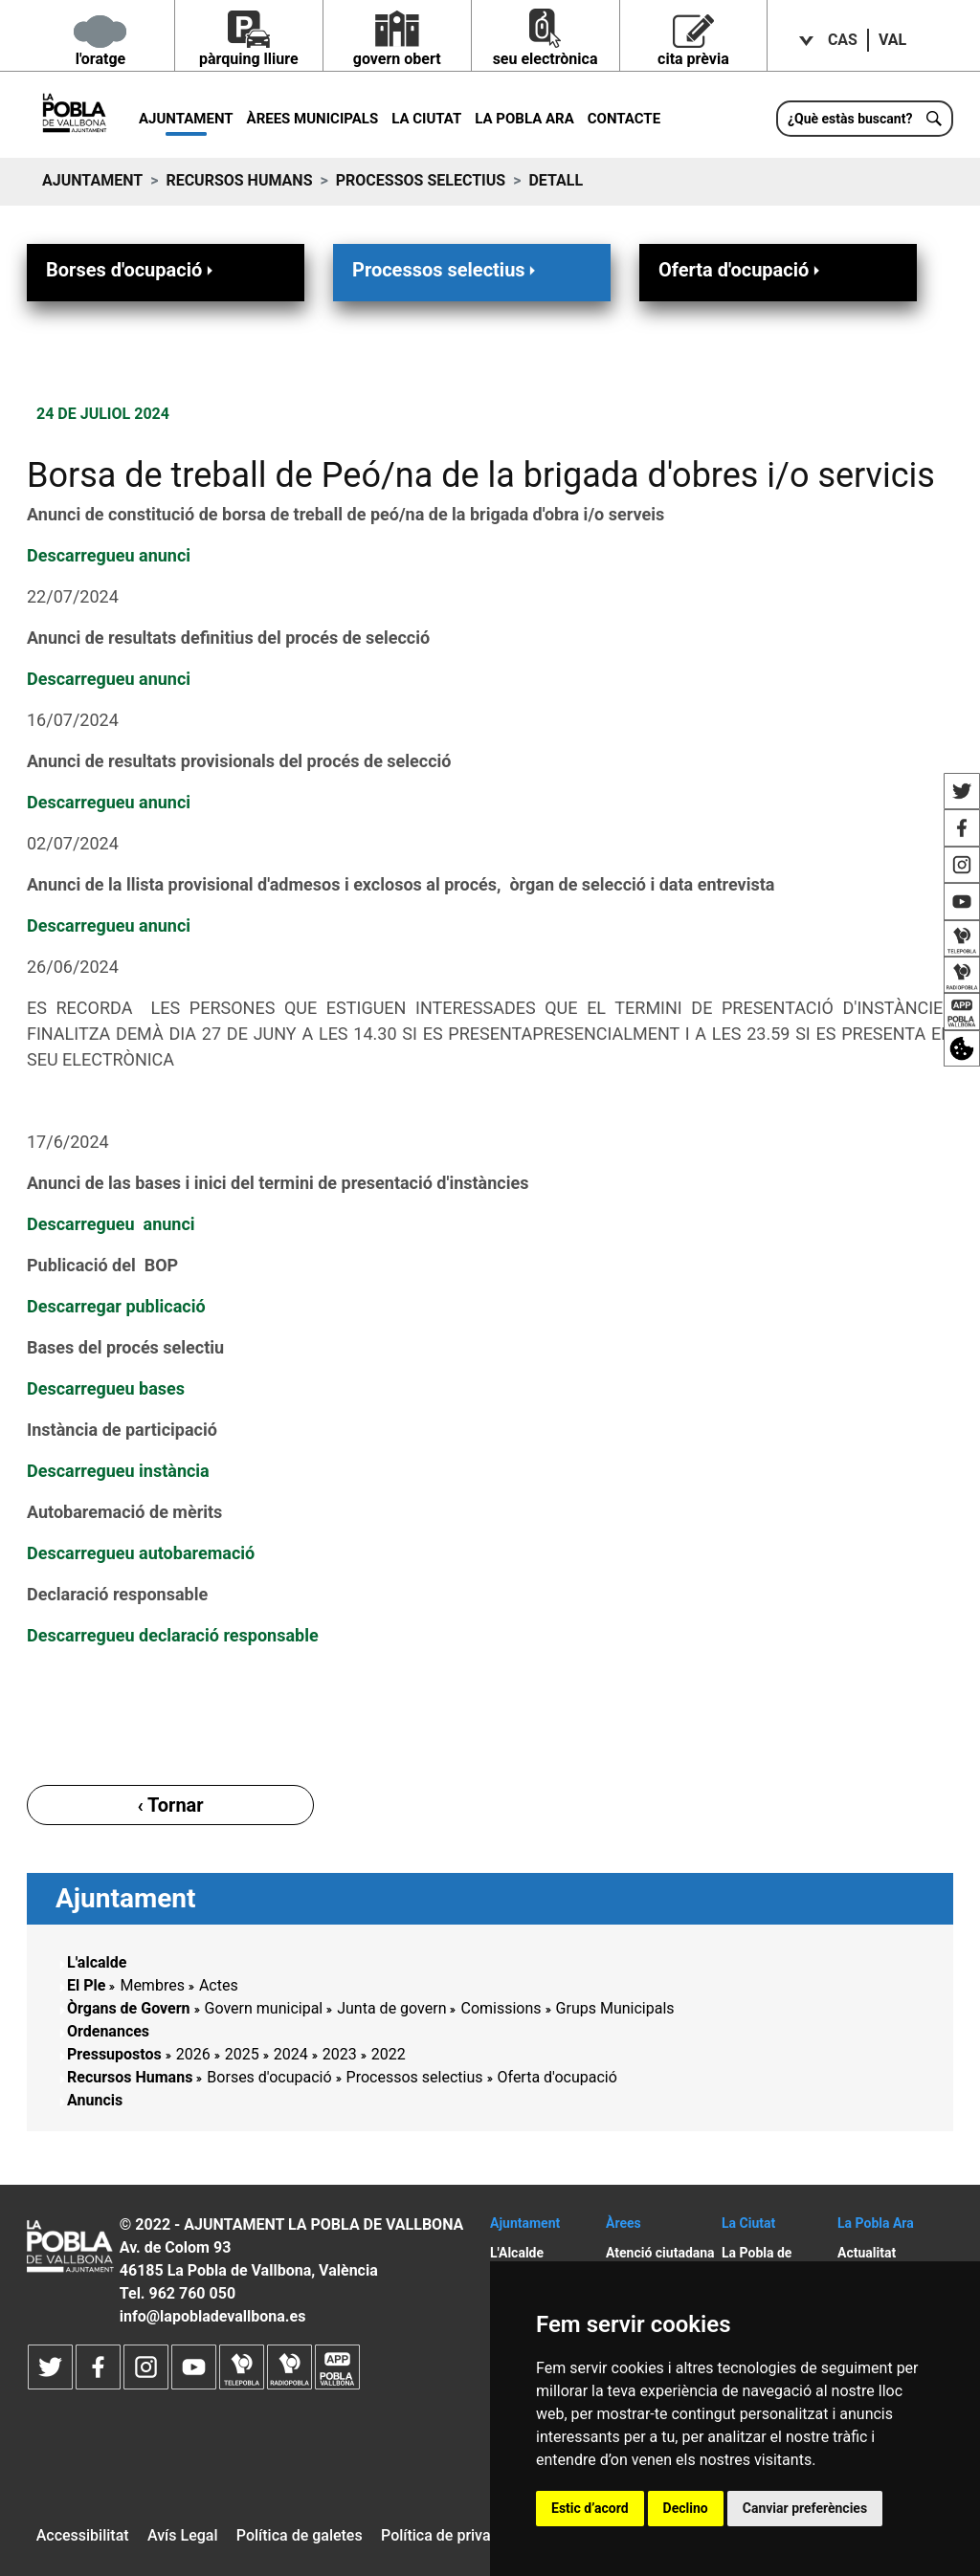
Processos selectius (420, 180)
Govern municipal (264, 2008)
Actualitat (866, 2252)
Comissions (500, 2008)
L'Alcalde (517, 2252)
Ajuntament (186, 118)
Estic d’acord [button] (590, 2508)
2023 (340, 2054)
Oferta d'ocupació (740, 269)
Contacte (624, 118)
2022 (388, 2054)
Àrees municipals (313, 118)
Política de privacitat (451, 2535)
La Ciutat (426, 118)
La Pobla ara (524, 118)
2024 (291, 2054)
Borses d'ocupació (131, 269)
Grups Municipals (615, 2008)
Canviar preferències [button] (805, 2508)
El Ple (86, 1985)
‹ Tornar (170, 1805)
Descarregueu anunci (108, 555)
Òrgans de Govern (128, 2008)
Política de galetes (299, 2535)
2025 (242, 2054)
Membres (152, 1985)
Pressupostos (114, 2054)
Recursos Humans (239, 180)
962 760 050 (191, 2293)
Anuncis (94, 2100)
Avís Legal (182, 2535)
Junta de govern (391, 2008)
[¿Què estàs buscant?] (864, 118)
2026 (193, 2054)
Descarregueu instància (120, 1471)
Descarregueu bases (106, 1388)
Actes (218, 1985)
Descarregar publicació (116, 1306)
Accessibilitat (82, 2535)
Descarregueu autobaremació (141, 1553)
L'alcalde (96, 1962)
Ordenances (108, 2031)
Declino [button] (685, 2508)
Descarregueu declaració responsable (173, 1635)
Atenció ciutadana (660, 2252)
